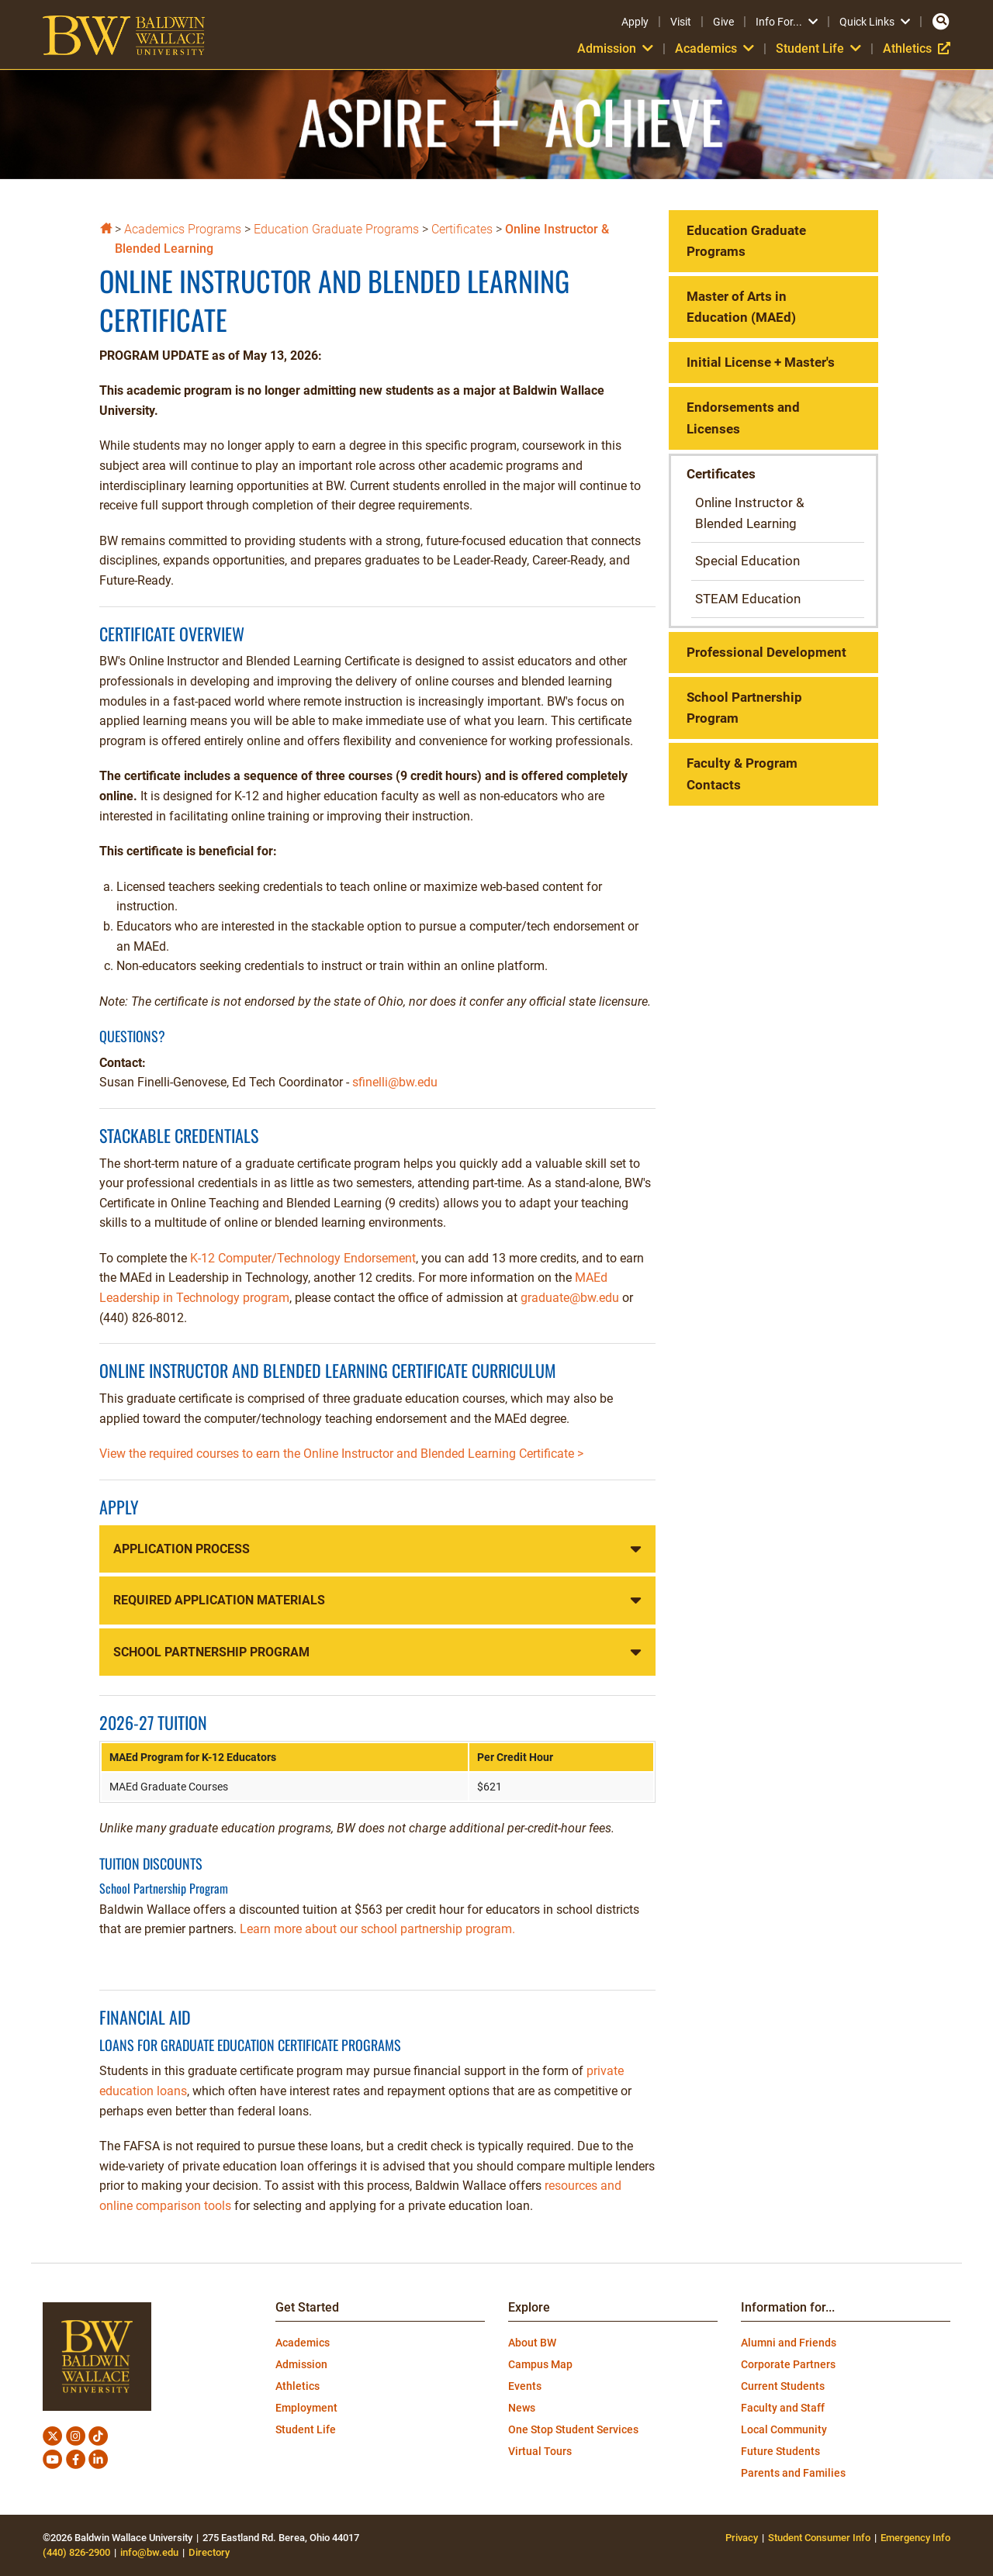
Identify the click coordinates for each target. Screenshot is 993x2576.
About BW (532, 2342)
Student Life (818, 48)
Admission (615, 48)
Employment (306, 2408)
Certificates (462, 229)
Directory (209, 2552)
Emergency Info (915, 2537)
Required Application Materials (219, 1600)
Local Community (784, 2429)
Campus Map (540, 2364)
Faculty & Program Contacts (742, 773)
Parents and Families (793, 2473)
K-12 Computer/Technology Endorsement (303, 1258)
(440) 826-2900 (76, 2552)
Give (723, 22)
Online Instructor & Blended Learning (749, 513)
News (521, 2408)
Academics (714, 48)
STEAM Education (748, 598)
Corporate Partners (788, 2364)
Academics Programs (182, 229)
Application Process (181, 1549)
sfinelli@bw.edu (395, 1082)
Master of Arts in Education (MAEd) (741, 306)
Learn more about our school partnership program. (377, 1929)
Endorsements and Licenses (743, 417)
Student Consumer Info (819, 2537)
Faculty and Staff (783, 2408)
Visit (680, 22)
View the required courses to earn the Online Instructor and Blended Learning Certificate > (341, 1453)
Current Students (783, 2386)
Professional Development (766, 652)
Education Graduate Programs (336, 229)
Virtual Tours (540, 2451)
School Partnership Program (211, 1652)
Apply (635, 22)
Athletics (916, 48)
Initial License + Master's (761, 362)
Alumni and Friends (788, 2342)
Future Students (780, 2451)
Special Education (747, 560)
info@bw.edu (149, 2552)
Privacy (741, 2537)
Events (524, 2386)
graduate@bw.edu (570, 1297)
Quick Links (874, 22)
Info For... (787, 22)
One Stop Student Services (573, 2429)
